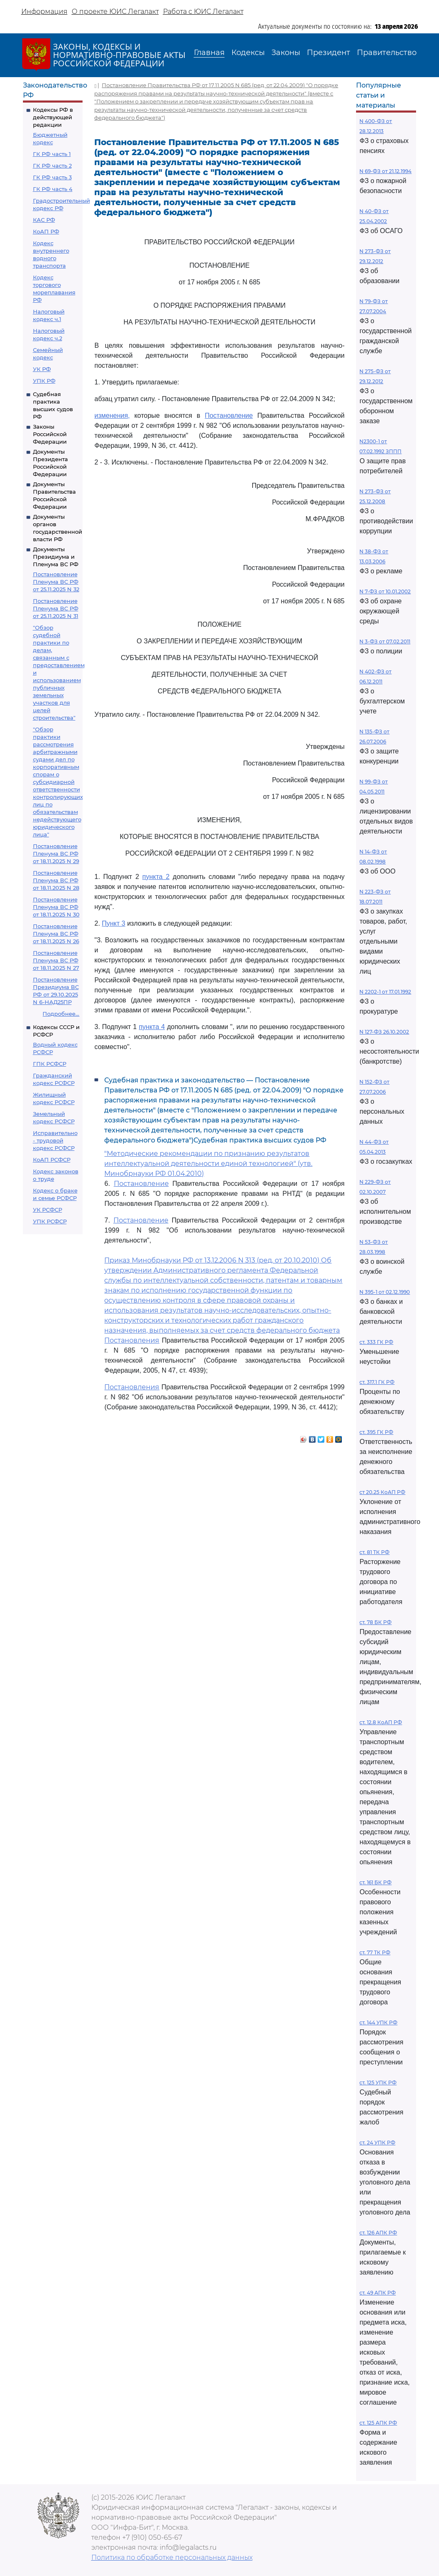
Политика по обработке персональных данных (172, 2557)
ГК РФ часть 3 (52, 177)
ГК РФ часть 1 (52, 154)
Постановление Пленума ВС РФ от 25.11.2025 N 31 (55, 608)
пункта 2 (155, 876)
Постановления (131, 1340)
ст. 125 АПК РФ (378, 2423)
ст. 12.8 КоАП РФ (380, 1722)
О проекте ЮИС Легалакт (115, 11)
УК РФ (42, 369)
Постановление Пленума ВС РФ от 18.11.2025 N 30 (56, 907)
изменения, (112, 415)
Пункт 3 (113, 923)
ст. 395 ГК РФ (376, 1432)
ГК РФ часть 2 (52, 165)
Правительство (386, 52)
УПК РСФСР (50, 1221)
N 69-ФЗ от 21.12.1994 (385, 171)
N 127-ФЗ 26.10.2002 (384, 1032)
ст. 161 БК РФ (375, 1882)
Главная (209, 52)
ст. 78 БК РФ (375, 1622)
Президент (328, 52)
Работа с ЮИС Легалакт (203, 11)
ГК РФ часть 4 (53, 189)
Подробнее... (61, 1013)
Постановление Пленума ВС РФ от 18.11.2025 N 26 (56, 933)
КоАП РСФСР (51, 1159)
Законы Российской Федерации (50, 434)
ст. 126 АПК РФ (378, 2233)
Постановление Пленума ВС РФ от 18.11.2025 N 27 (56, 960)
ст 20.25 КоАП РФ (382, 1492)
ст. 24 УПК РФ (377, 2142)
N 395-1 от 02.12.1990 (384, 1292)
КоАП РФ (46, 231)
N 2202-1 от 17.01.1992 (385, 992)
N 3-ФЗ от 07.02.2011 (384, 641)
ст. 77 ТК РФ (374, 1952)
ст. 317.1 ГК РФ (376, 1382)
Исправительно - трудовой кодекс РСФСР (55, 1140)
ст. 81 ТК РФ (374, 1552)
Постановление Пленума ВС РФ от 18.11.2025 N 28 (56, 880)
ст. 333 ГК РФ (376, 1342)
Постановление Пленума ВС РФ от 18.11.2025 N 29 (56, 853)
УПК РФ (44, 380)
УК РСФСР (47, 1209)
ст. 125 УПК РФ (377, 2082)
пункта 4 (152, 1026)
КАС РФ (44, 219)
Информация (44, 11)
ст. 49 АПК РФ (377, 2293)
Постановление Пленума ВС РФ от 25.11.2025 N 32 (56, 582)
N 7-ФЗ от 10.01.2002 (385, 591)
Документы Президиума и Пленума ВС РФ (55, 556)
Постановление (229, 415)
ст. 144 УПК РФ (378, 2022)
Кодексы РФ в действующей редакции (53, 117)
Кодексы (248, 52)
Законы (285, 52)
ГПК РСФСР (49, 1063)
